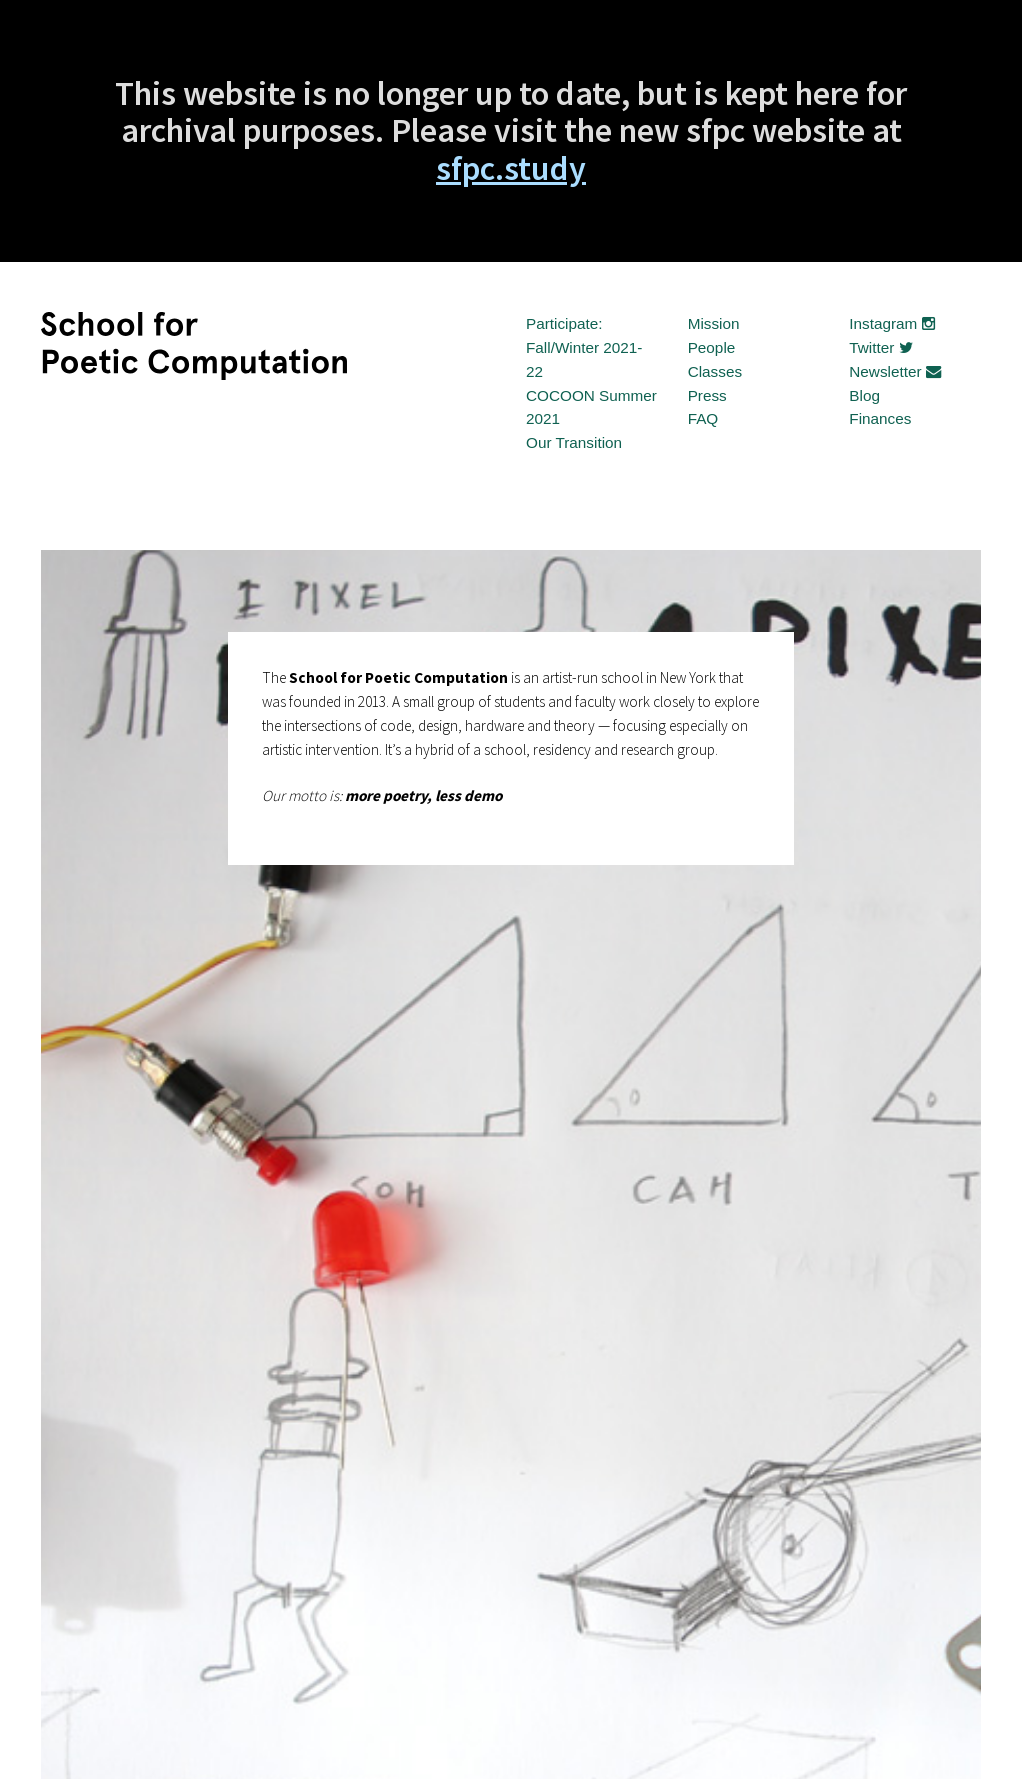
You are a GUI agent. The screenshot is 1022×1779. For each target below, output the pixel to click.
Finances (880, 418)
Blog (864, 395)
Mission (714, 323)
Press (707, 395)
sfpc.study (511, 168)
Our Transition (574, 442)
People (712, 347)
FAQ (703, 418)
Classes (715, 371)
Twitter (880, 347)
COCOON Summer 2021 (591, 407)
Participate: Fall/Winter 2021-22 (584, 347)
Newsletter (895, 371)
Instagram (891, 323)
